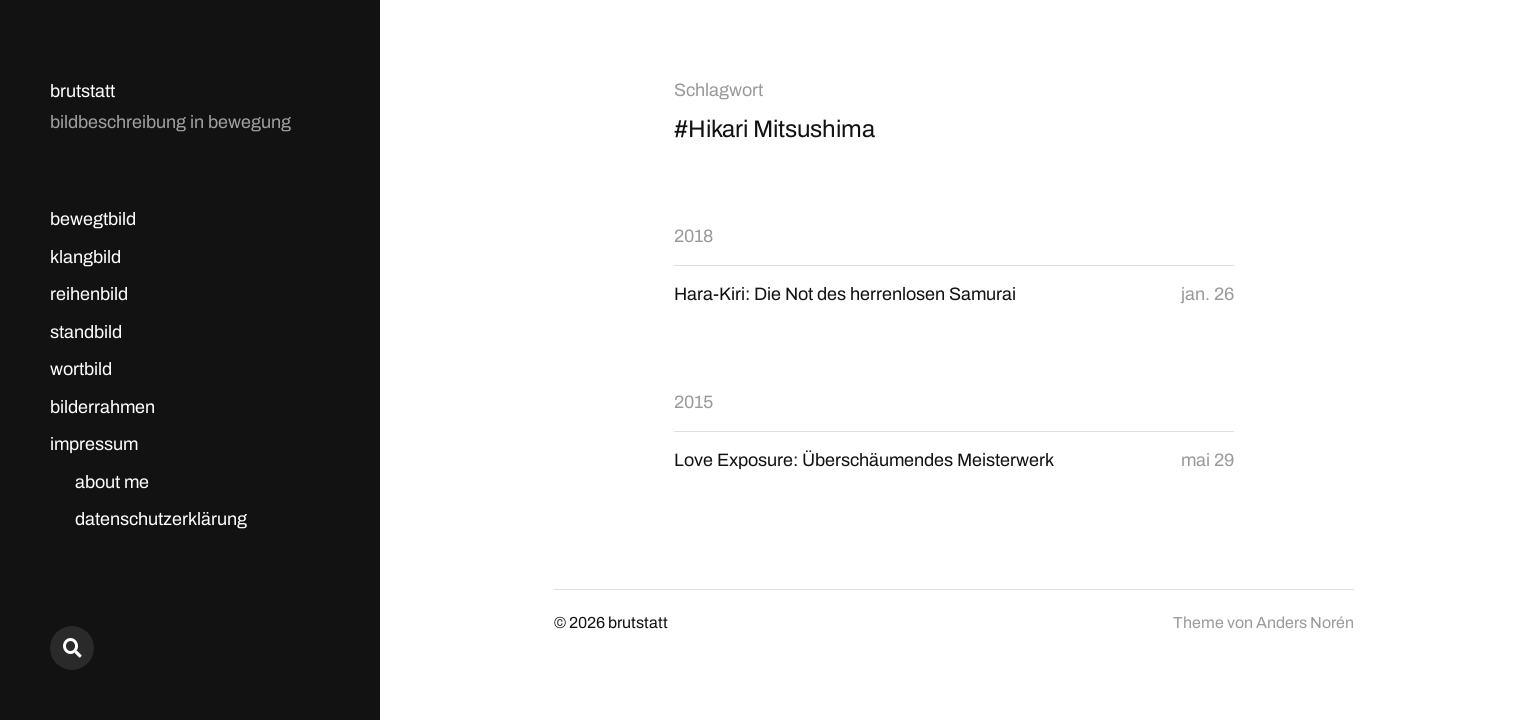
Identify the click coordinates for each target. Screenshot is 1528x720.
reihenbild (89, 294)
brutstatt (82, 91)
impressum (94, 444)
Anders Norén (1305, 622)
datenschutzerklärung (161, 519)
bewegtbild (93, 219)
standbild (86, 332)
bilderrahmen (102, 407)
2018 (693, 236)
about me (112, 482)
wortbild (81, 369)
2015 (693, 402)
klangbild (85, 257)
